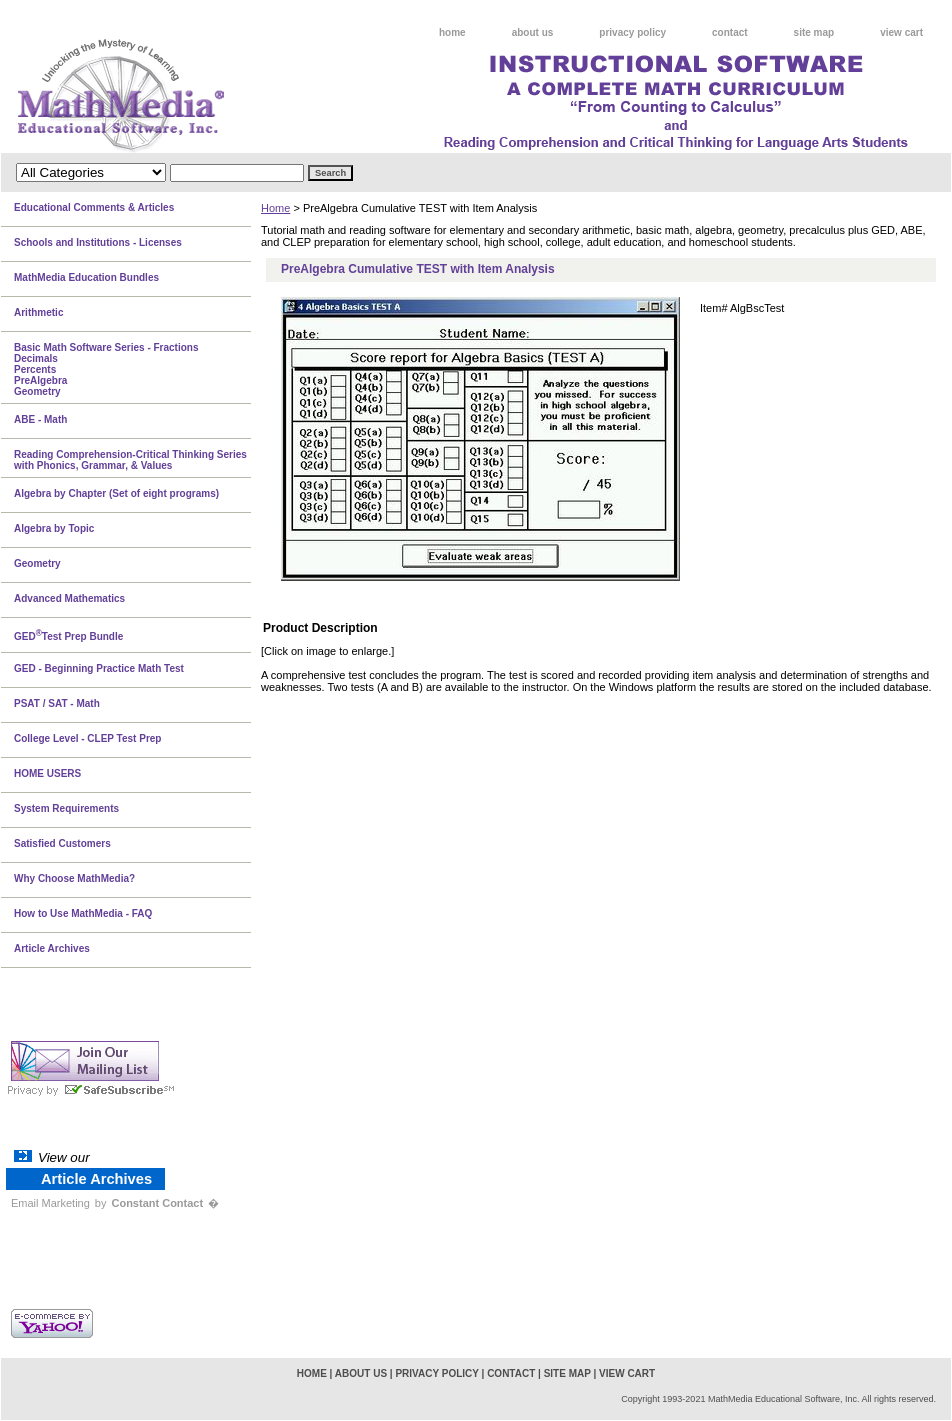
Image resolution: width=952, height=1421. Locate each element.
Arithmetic (38, 312)
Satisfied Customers (62, 843)
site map (814, 32)
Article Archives (52, 948)
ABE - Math (40, 419)
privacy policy (632, 32)
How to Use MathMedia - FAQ (83, 913)
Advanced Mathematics (69, 598)
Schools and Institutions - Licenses (98, 242)
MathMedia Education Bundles (86, 277)
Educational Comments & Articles (94, 207)
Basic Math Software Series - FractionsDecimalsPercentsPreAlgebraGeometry (106, 369)
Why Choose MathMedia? (74, 878)
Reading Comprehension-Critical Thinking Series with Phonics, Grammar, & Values (130, 460)
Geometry (37, 563)
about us (533, 32)
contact (730, 32)
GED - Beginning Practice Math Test (99, 668)
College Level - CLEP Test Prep (87, 738)
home (452, 32)
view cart (901, 32)
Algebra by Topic (54, 528)
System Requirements (66, 808)
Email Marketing (50, 1203)
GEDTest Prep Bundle (68, 635)
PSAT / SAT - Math (57, 703)
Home (275, 208)
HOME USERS (47, 773)
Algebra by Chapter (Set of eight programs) (116, 493)
